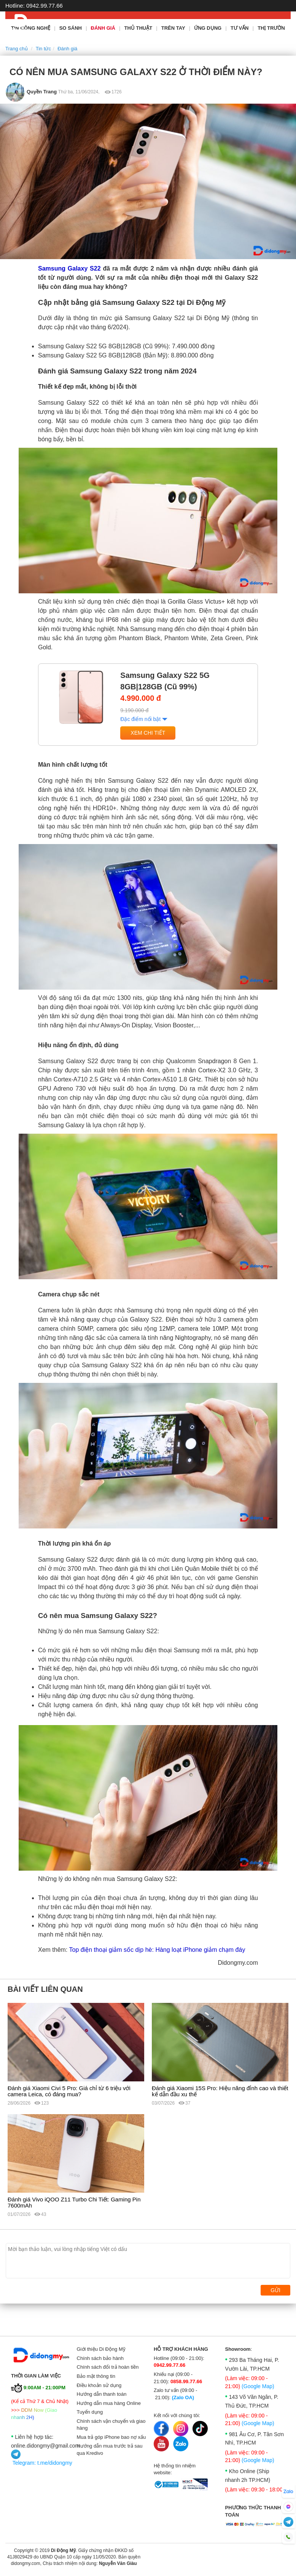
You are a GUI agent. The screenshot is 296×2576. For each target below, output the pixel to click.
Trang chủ (16, 48)
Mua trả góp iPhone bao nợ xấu (111, 2437)
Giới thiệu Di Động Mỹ (101, 2349)
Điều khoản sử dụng (99, 2385)
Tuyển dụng (90, 2412)
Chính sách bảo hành (100, 2358)
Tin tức (43, 48)
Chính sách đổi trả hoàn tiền (108, 2367)
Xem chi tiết (147, 733)
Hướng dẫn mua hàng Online (109, 2403)
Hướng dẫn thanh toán (102, 2394)
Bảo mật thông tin (96, 2376)
